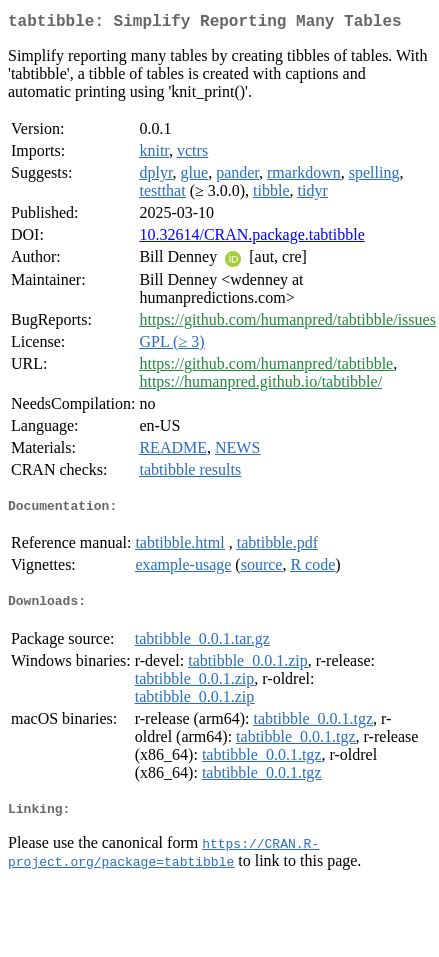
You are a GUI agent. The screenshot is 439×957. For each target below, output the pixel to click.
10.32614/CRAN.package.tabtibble (251, 238)
